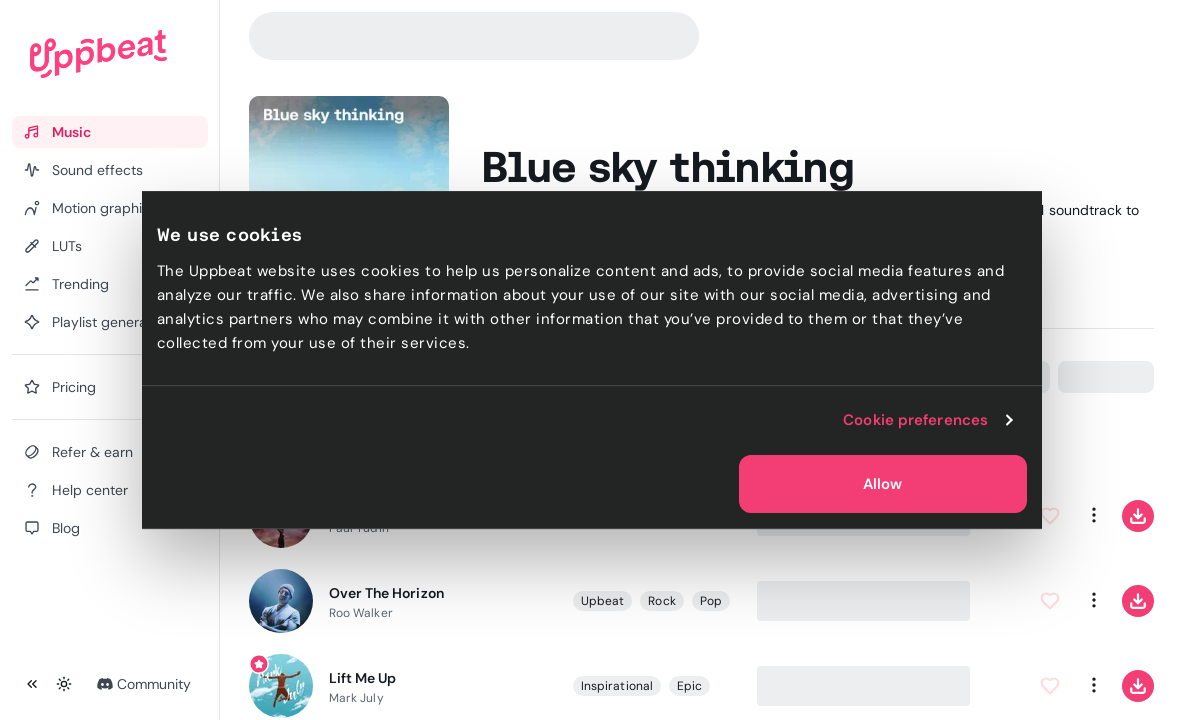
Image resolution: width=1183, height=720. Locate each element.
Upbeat (602, 601)
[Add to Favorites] (1050, 516)
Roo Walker (361, 613)
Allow (882, 484)
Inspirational (617, 686)
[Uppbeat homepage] (98, 54)
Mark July (356, 698)
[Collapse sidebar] (32, 684)
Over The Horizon (386, 593)
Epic (689, 686)
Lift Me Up (362, 678)
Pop (711, 601)
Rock (661, 601)
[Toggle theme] (64, 684)
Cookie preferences (915, 420)
